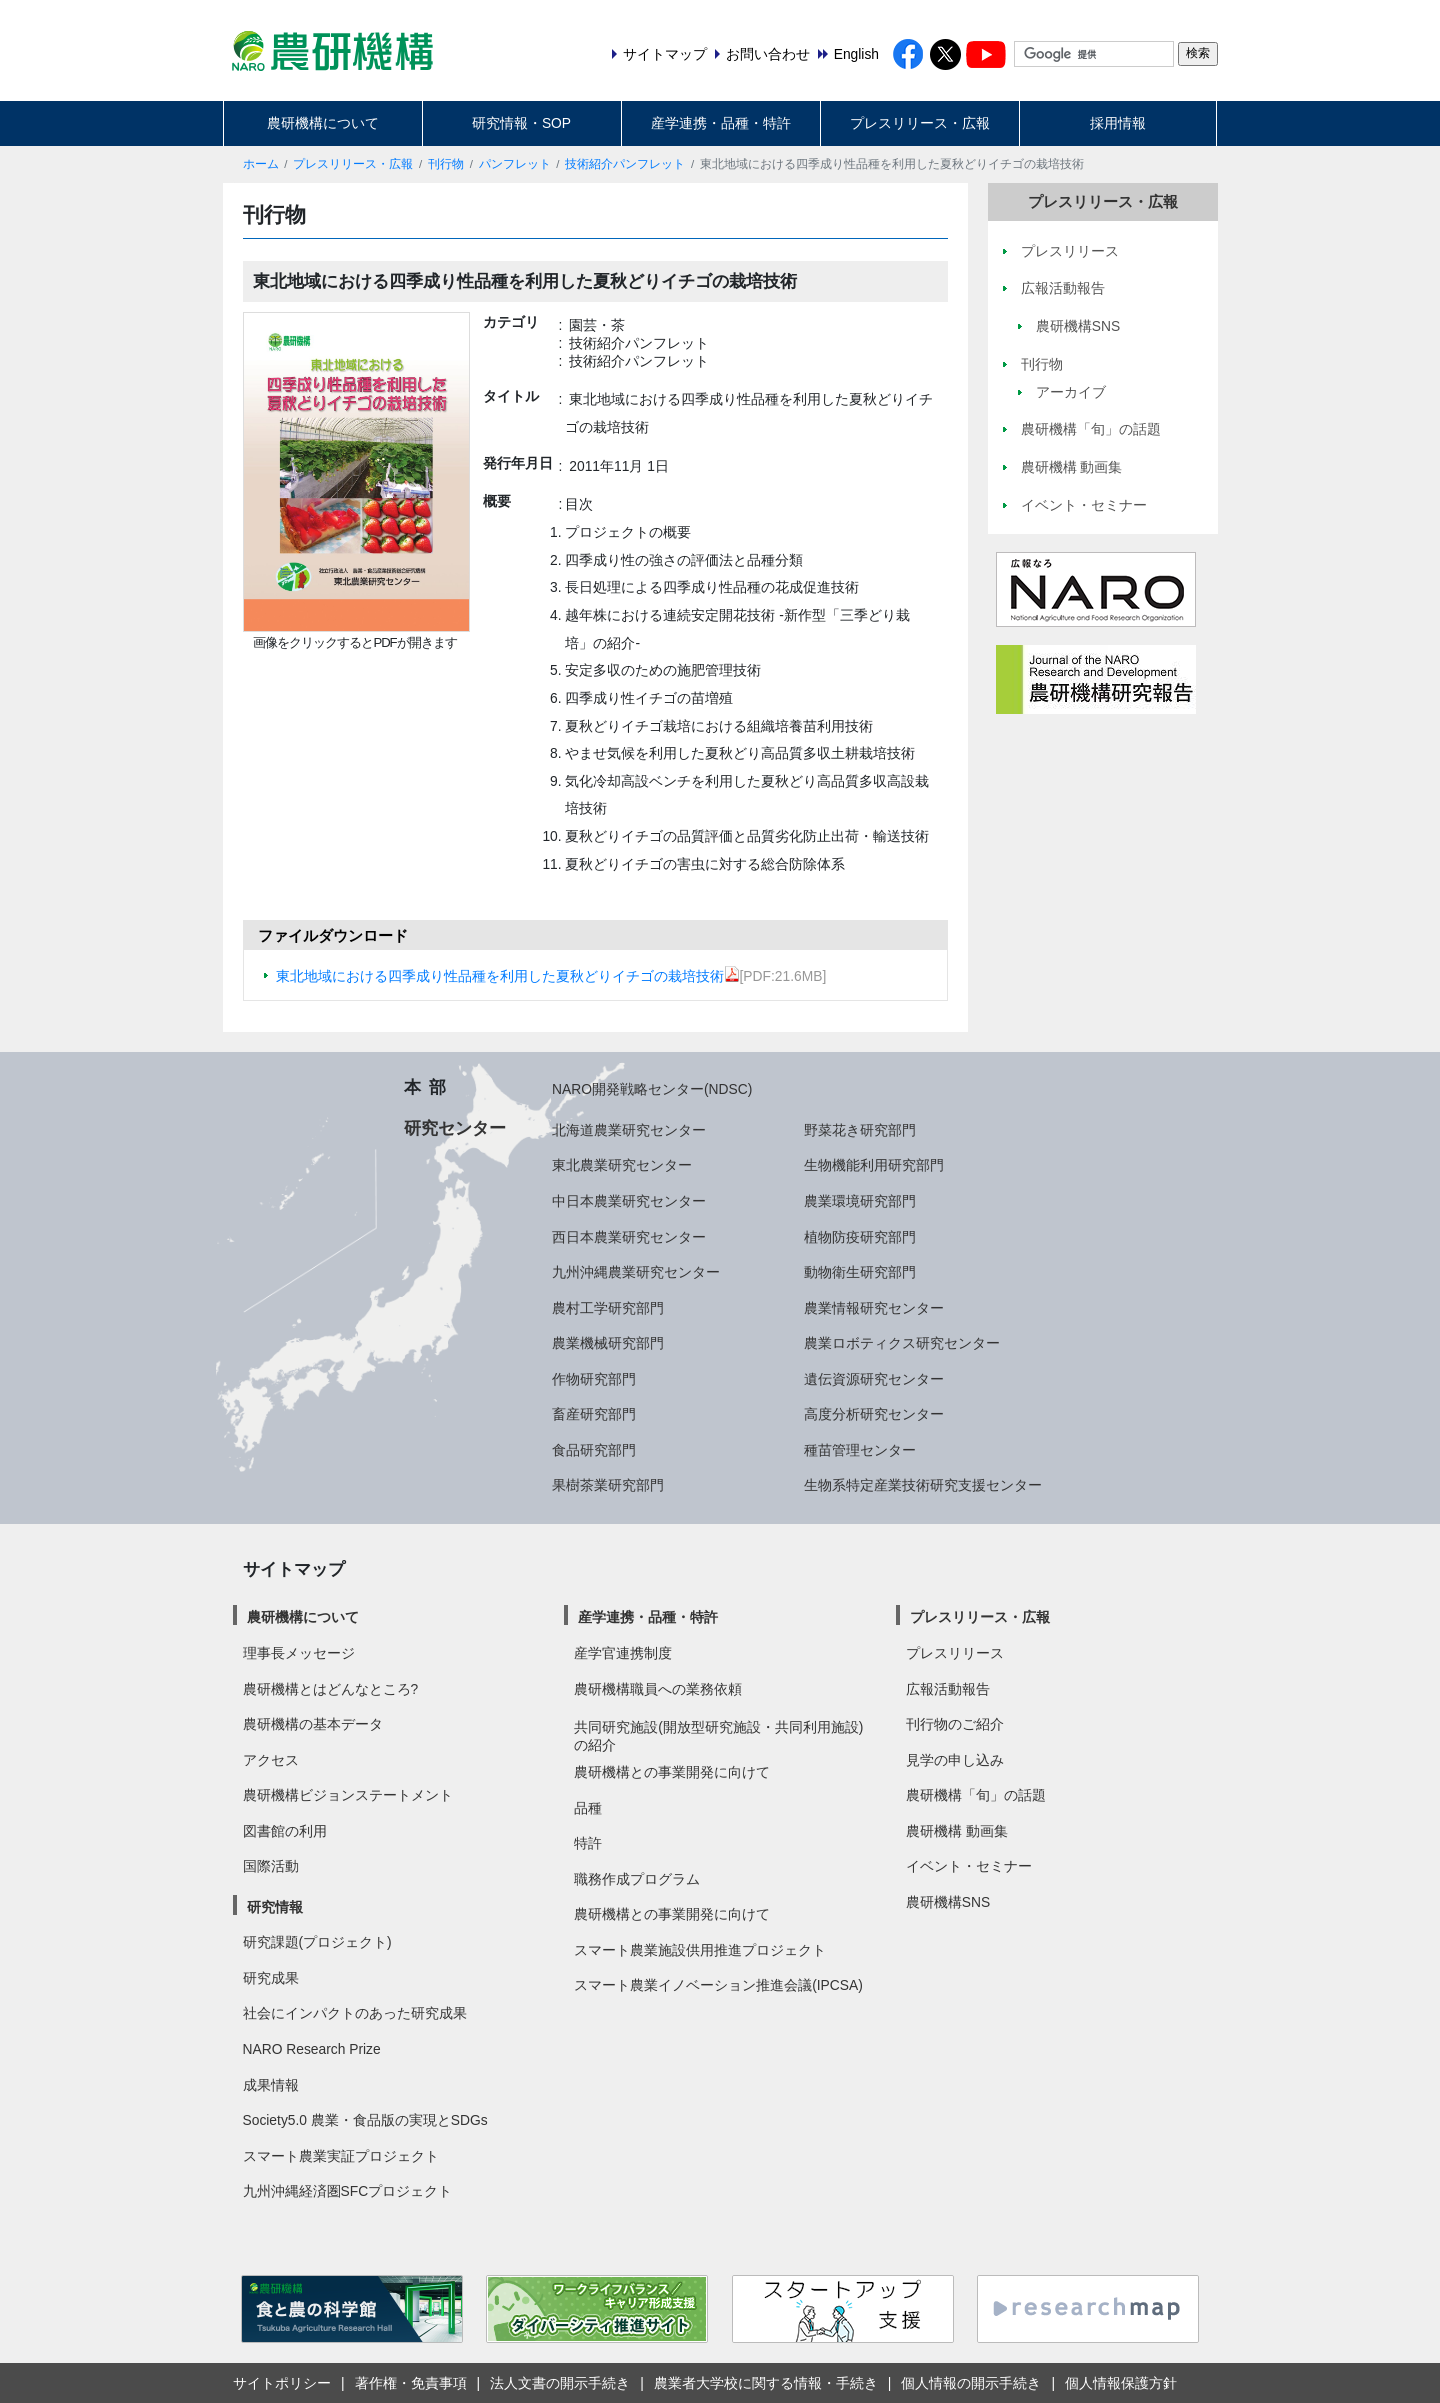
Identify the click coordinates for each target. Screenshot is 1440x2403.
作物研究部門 (594, 1379)
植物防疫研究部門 (860, 1237)
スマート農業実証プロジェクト (341, 2156)
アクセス (271, 1760)
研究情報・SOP (521, 123)
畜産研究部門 (594, 1414)
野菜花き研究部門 (860, 1130)
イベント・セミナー (969, 1866)
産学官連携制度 (623, 1653)
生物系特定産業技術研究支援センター (923, 1485)
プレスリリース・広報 (920, 123)
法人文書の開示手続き (560, 2383)
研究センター (455, 1128)
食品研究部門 (594, 1450)
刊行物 (446, 164)
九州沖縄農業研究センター (636, 1272)
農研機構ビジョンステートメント (348, 1795)
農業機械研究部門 (608, 1343)
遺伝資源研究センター (874, 1379)
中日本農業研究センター (629, 1201)
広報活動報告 (948, 1689)
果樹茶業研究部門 (608, 1485)
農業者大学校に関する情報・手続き (766, 2383)
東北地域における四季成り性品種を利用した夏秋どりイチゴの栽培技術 (508, 976)
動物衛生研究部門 (860, 1272)
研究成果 (271, 1978)
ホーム (261, 164)
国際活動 (271, 1866)
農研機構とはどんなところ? (331, 1689)
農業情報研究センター (874, 1308)
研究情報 (275, 1907)
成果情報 (271, 2085)
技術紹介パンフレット (625, 164)
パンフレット (515, 164)
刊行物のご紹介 (955, 1724)
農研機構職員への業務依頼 (658, 1689)
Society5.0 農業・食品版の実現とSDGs (365, 2120)
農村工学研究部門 (608, 1308)
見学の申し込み (955, 1760)
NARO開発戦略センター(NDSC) (652, 1089)
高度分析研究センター (874, 1414)
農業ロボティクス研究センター (902, 1343)
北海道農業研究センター (629, 1130)
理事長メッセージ (299, 1653)
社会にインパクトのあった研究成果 (355, 2013)
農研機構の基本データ (313, 1724)
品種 (588, 1808)
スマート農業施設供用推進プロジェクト (700, 1950)
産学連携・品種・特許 (721, 123)
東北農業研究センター (622, 1165)
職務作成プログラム (637, 1879)
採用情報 (1118, 123)
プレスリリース (955, 1653)
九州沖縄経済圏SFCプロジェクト (348, 2191)
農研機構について (323, 123)
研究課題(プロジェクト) (317, 1942)
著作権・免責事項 (411, 2383)
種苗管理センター (860, 1450)
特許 (588, 1843)
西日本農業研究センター (629, 1237)
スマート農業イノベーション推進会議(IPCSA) (718, 1985)
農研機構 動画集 (957, 1831)
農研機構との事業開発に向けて (672, 1772)
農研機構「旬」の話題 (976, 1795)
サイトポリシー (282, 2383)
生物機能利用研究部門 (874, 1165)
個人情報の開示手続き (971, 2383)
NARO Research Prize (312, 2049)
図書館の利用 (285, 1831)
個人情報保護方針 (1121, 2383)
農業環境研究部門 (860, 1201)
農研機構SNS (948, 1902)
